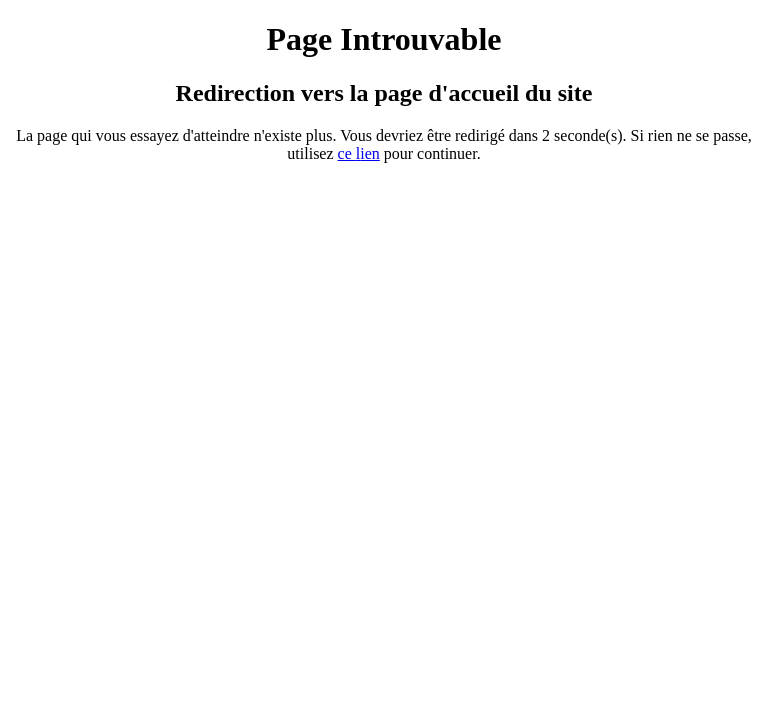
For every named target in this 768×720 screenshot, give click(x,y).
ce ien (359, 153)
